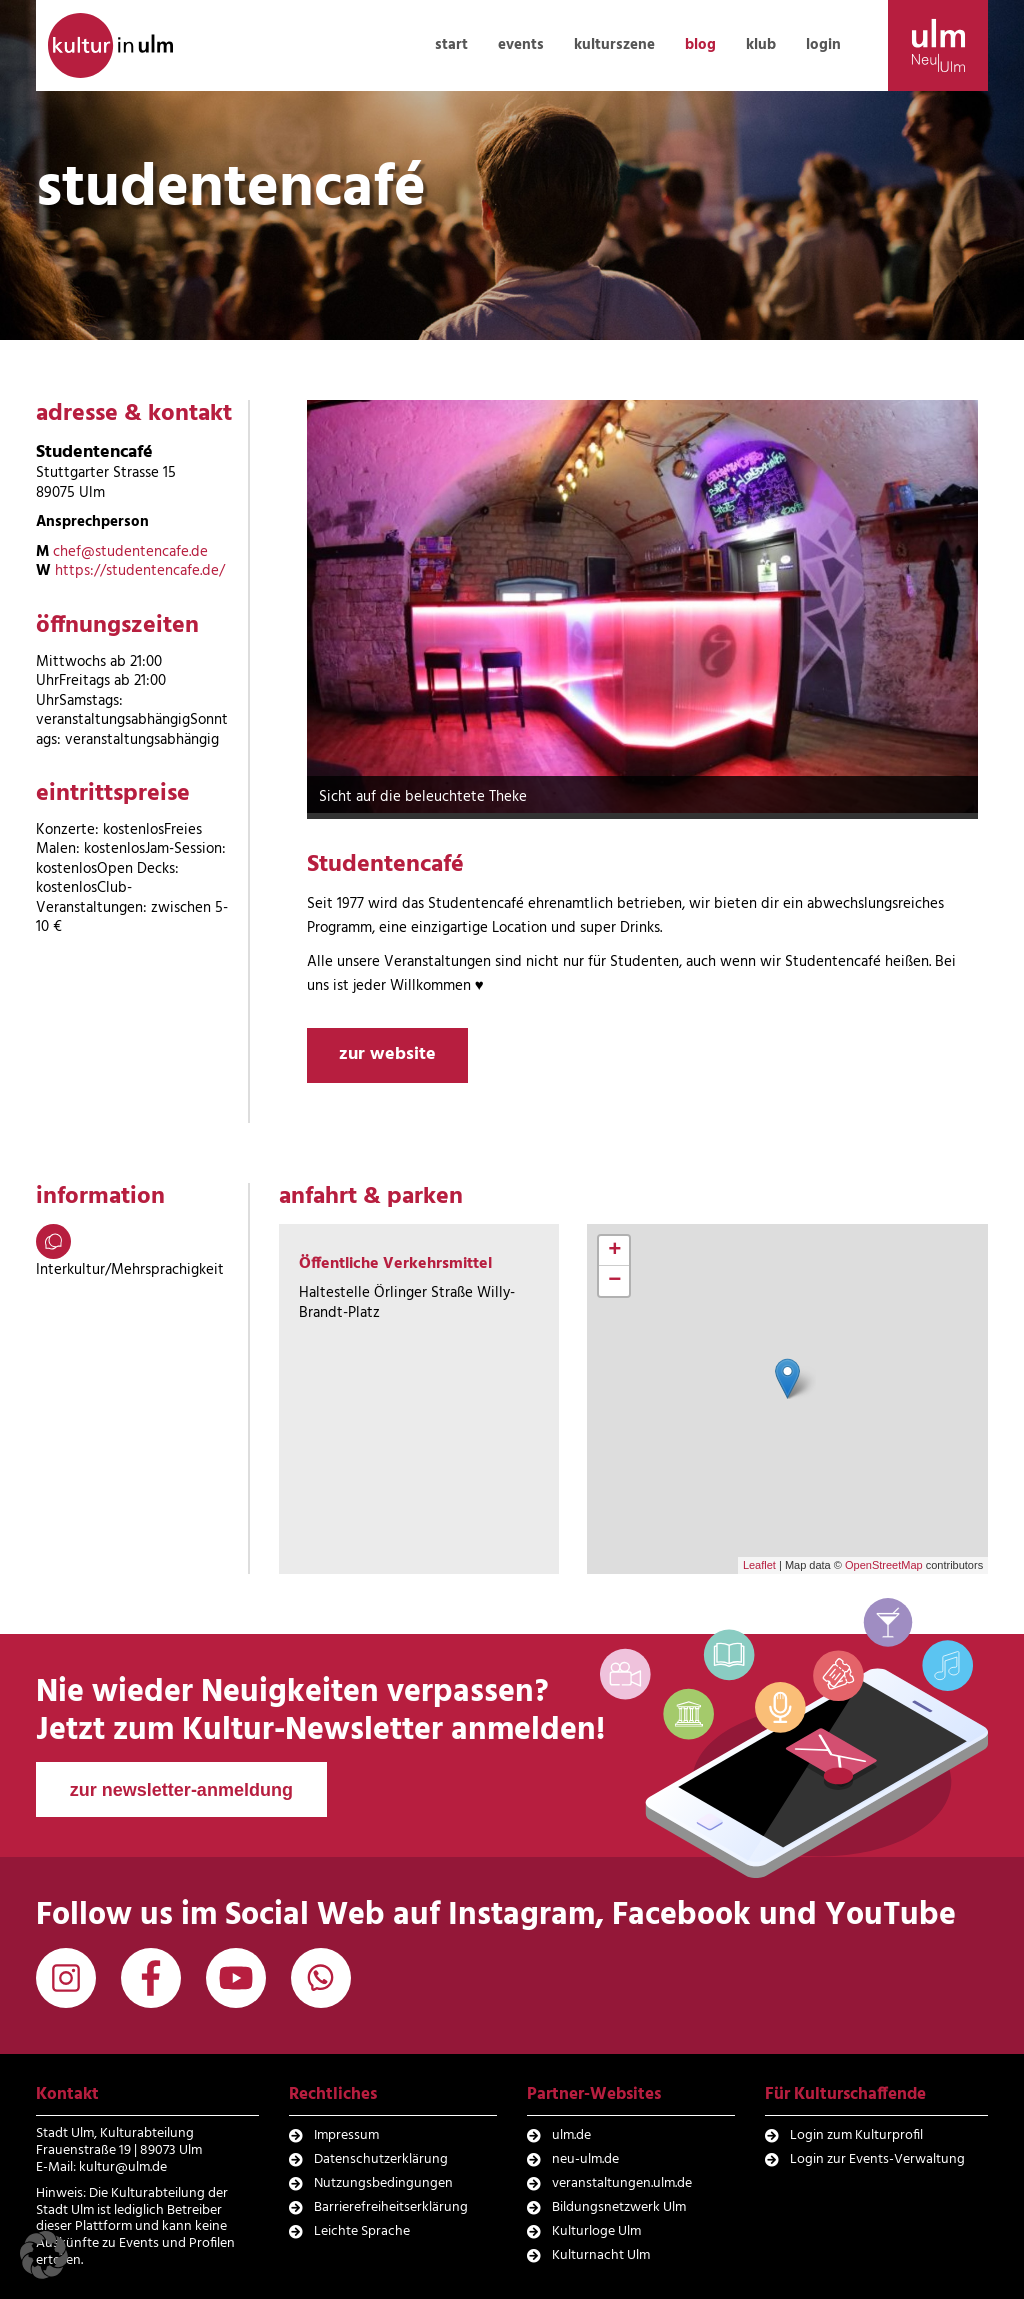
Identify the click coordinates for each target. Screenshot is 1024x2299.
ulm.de (571, 2135)
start (451, 45)
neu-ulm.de (585, 2159)
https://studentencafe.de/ (140, 571)
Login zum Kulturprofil (856, 2135)
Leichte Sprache (362, 2231)
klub (761, 45)
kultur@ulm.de (123, 2167)
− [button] (614, 1281)
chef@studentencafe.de (130, 552)
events (521, 45)
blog (700, 45)
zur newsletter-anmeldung (181, 1790)
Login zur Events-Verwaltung (877, 2159)
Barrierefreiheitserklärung (391, 2207)
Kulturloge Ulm (596, 2231)
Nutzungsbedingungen (383, 2183)
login (823, 45)
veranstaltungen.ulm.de (622, 2183)
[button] (44, 2255)
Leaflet (759, 1565)
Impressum (346, 2135)
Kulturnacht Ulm (601, 2255)
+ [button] (614, 1251)
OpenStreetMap (884, 1565)
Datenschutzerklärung (381, 2159)
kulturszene (614, 45)
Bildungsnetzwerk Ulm (619, 2207)
